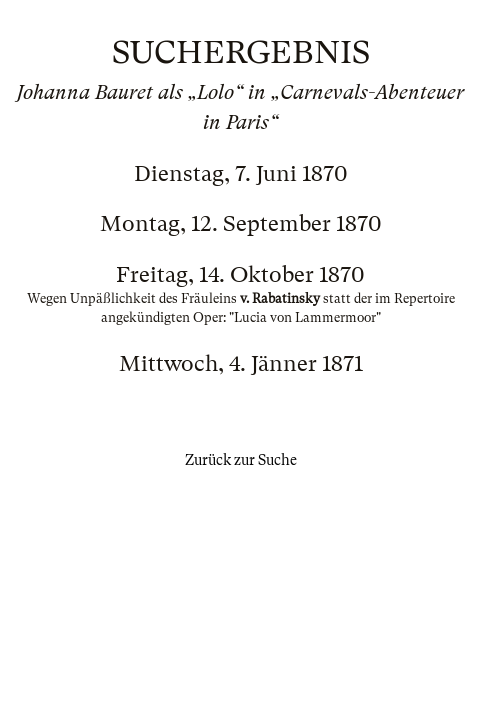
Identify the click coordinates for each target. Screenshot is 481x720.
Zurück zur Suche (241, 460)
